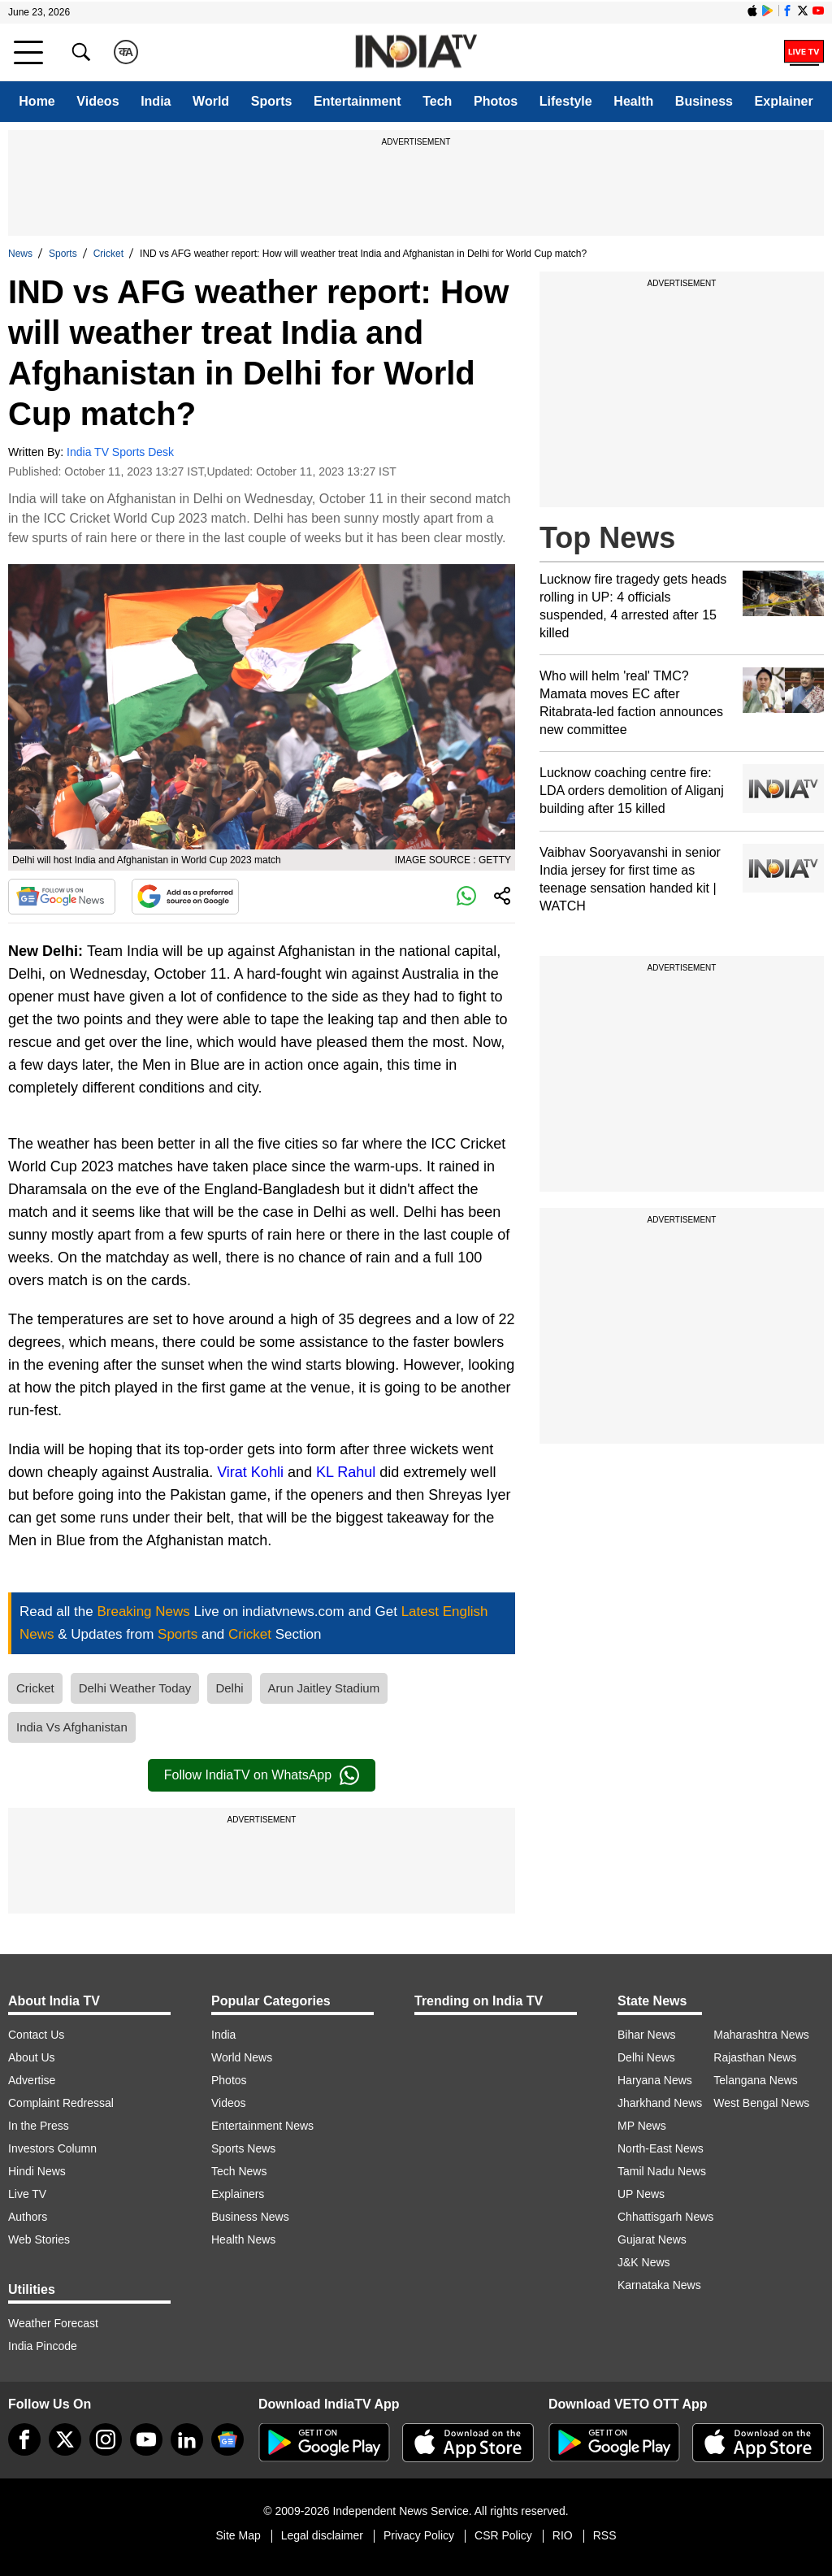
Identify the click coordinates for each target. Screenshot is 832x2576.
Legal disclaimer (322, 2535)
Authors (27, 2216)
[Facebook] (24, 2439)
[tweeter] (65, 2439)
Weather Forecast (53, 2323)
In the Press (38, 2125)
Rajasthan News (754, 2057)
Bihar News (647, 2034)
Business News (250, 2216)
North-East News (661, 2148)
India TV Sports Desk (120, 451)
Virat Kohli (250, 1472)
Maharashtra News (761, 2034)
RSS (605, 2535)
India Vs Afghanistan (72, 1727)
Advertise (31, 2080)
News (20, 253)
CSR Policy (503, 2535)
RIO (562, 2535)
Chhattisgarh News (665, 2216)
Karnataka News (659, 2284)
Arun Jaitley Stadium (324, 1688)
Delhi (229, 1688)
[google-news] (227, 2439)
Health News (243, 2239)
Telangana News (755, 2080)
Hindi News (37, 2171)
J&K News (644, 2262)
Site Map (237, 2535)
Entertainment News (262, 2125)
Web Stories (39, 2239)
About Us (31, 2057)
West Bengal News (761, 2102)
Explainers (237, 2193)
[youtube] (146, 2439)
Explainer (784, 101)
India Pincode (42, 2345)
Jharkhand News (660, 2102)
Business (704, 101)
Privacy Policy (419, 2535)
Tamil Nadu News (662, 2171)
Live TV (27, 2193)
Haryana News (655, 2080)
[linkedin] (187, 2439)
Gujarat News (652, 2239)
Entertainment (357, 101)
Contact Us (36, 2034)
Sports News (243, 2148)
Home (36, 101)
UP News (641, 2193)
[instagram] (105, 2439)
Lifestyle (566, 101)
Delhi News (646, 2057)
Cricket (108, 253)
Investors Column (52, 2148)
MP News (642, 2125)
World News (241, 2057)
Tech (437, 101)
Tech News (238, 2171)
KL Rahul (345, 1472)
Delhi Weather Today (135, 1688)
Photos (496, 101)
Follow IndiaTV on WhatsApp (261, 1775)
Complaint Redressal (61, 2102)
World (211, 101)
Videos (97, 101)
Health (633, 101)
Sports (271, 101)
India (156, 101)
